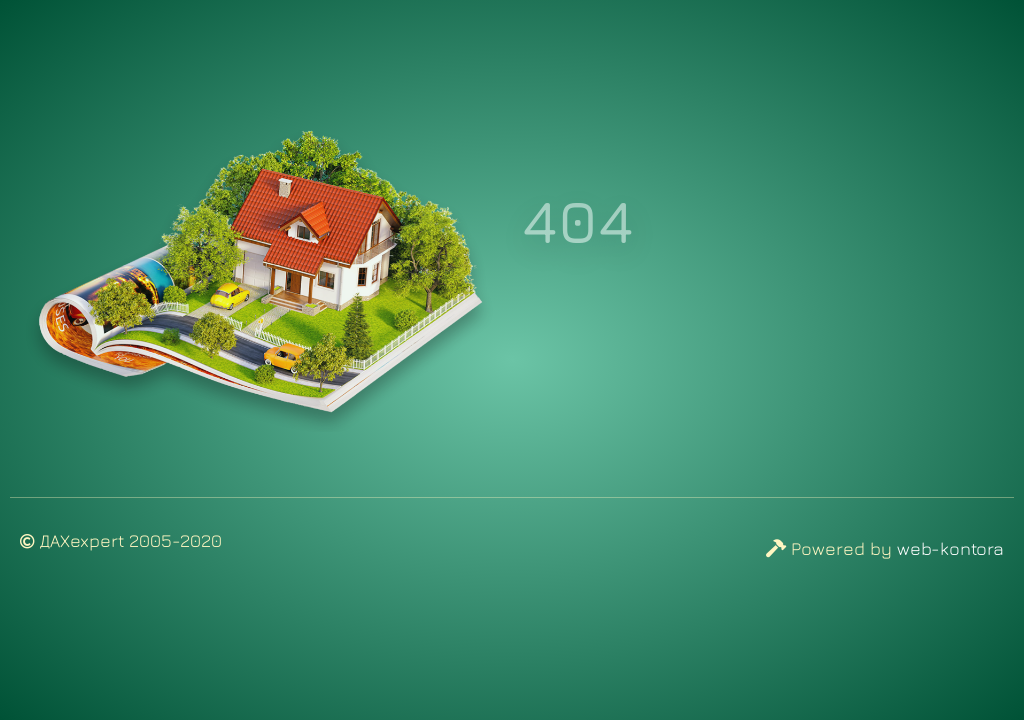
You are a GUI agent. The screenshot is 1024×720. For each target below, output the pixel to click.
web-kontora (950, 548)
